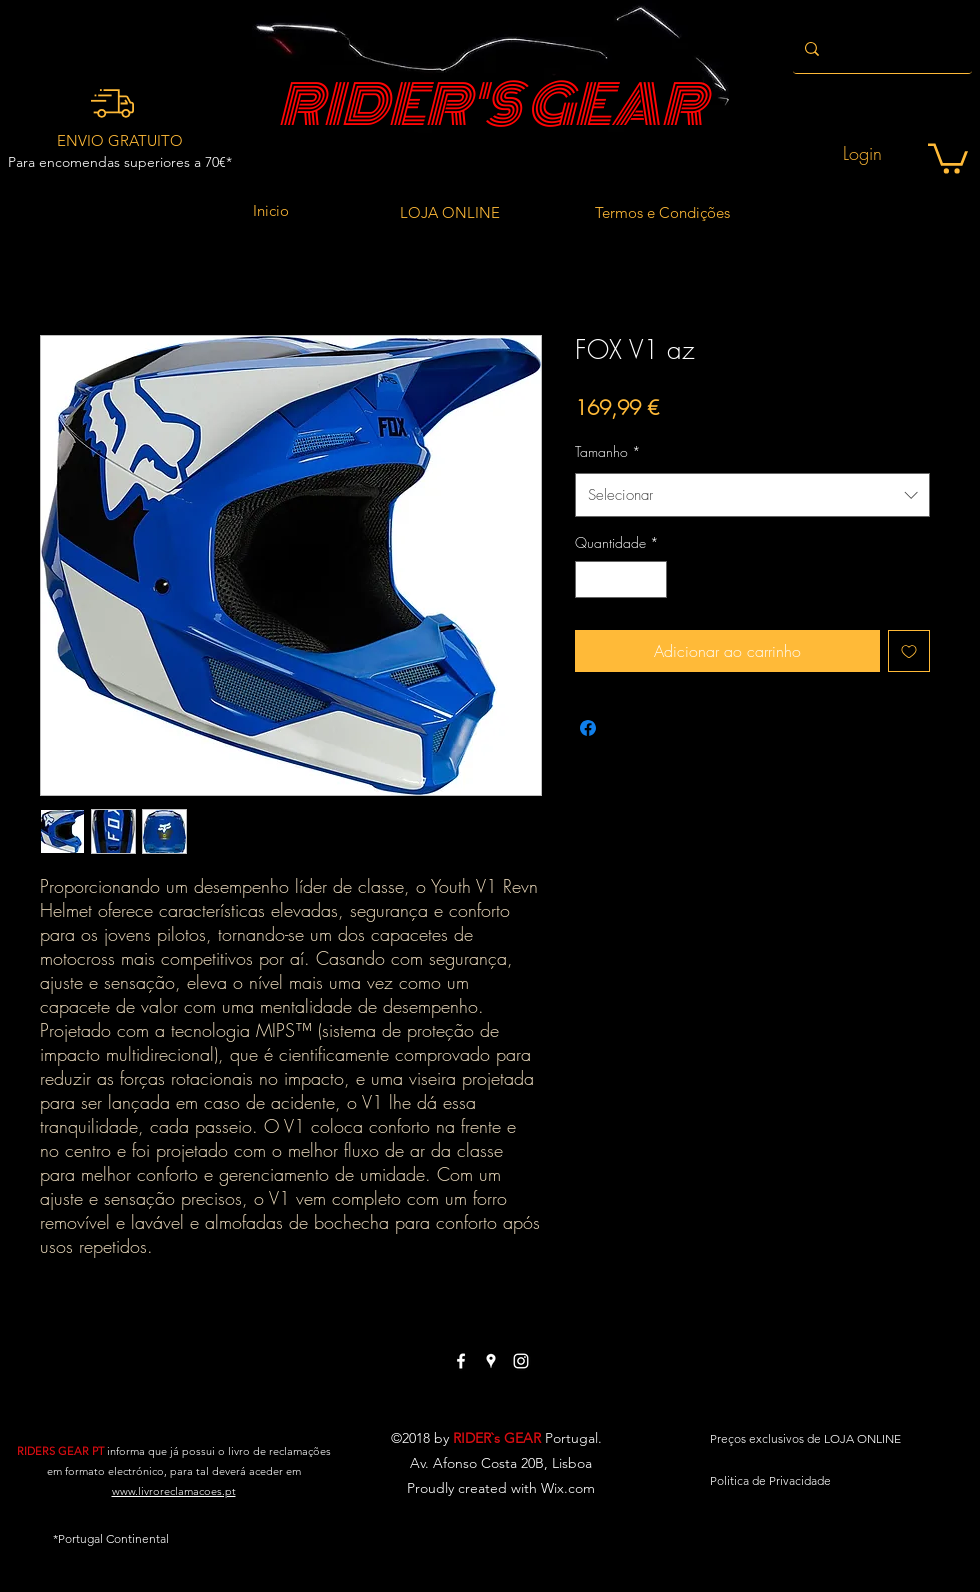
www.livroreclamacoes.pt (174, 1491)
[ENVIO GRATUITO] (120, 141)
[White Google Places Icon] (491, 1361)
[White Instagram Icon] (521, 1361)
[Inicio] (270, 211)
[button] (948, 157)
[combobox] (752, 495)
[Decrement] (590, 579)
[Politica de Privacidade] (770, 1481)
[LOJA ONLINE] (449, 213)
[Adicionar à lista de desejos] (909, 651)
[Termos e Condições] (662, 213)
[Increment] (651, 579)
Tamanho (608, 451)
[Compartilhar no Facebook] (588, 728)
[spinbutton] (621, 579)
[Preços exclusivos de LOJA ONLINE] (805, 1439)
